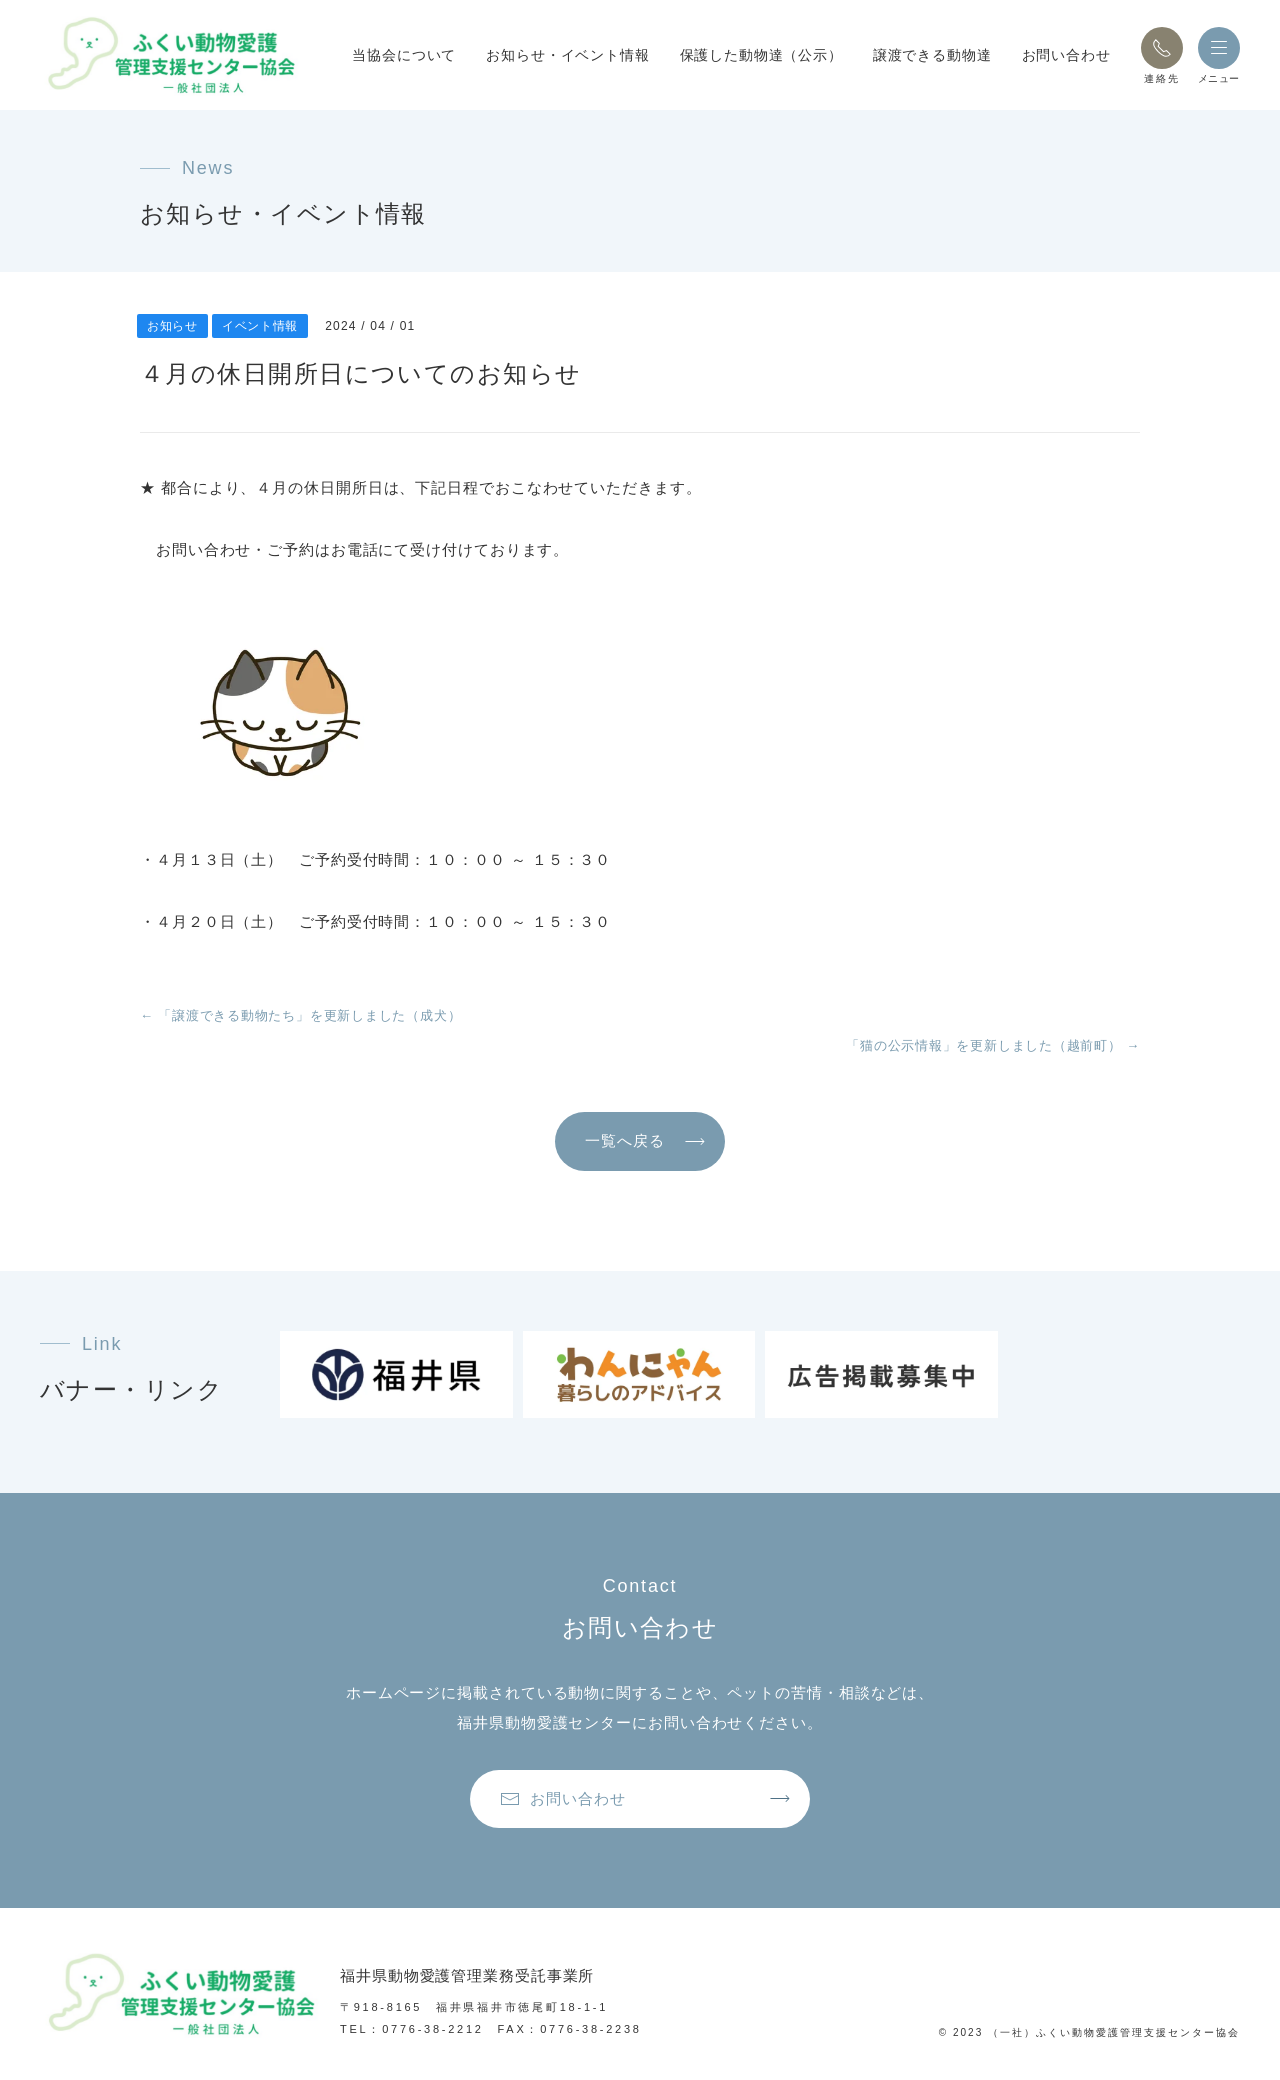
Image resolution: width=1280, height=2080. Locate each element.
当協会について (404, 55)
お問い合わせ (1066, 55)
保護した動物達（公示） (761, 55)
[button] (1162, 48)
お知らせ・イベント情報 (567, 55)
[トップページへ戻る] (170, 54)
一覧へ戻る (625, 1140)
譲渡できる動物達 (932, 55)
